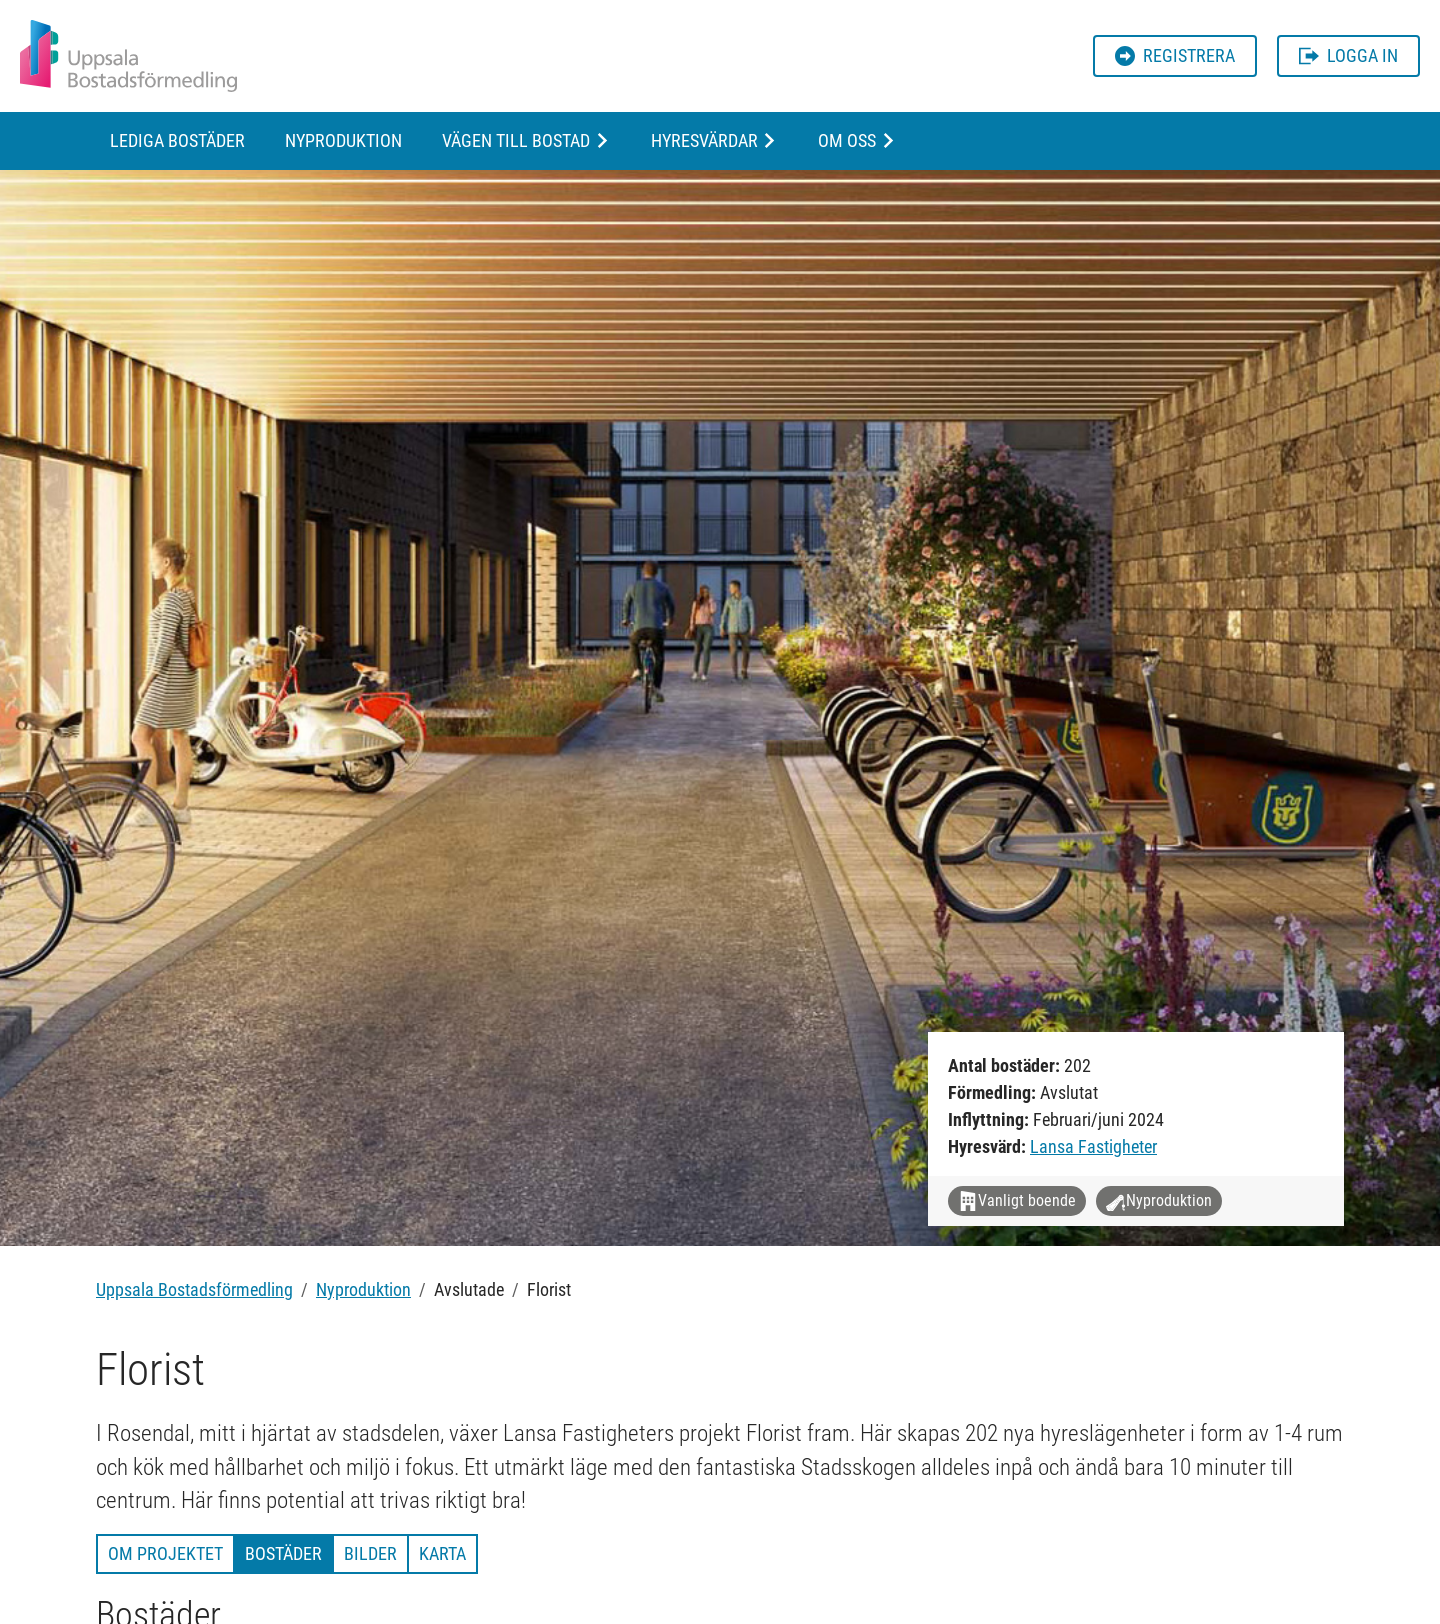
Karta (442, 1553)
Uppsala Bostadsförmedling (194, 1289)
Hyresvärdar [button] (704, 140)
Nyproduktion (343, 140)
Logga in (1348, 55)
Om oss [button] (847, 140)
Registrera (1175, 55)
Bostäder (283, 1553)
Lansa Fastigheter (1093, 1146)
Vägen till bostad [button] (516, 140)
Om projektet (165, 1553)
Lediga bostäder (177, 140)
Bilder (370, 1553)
